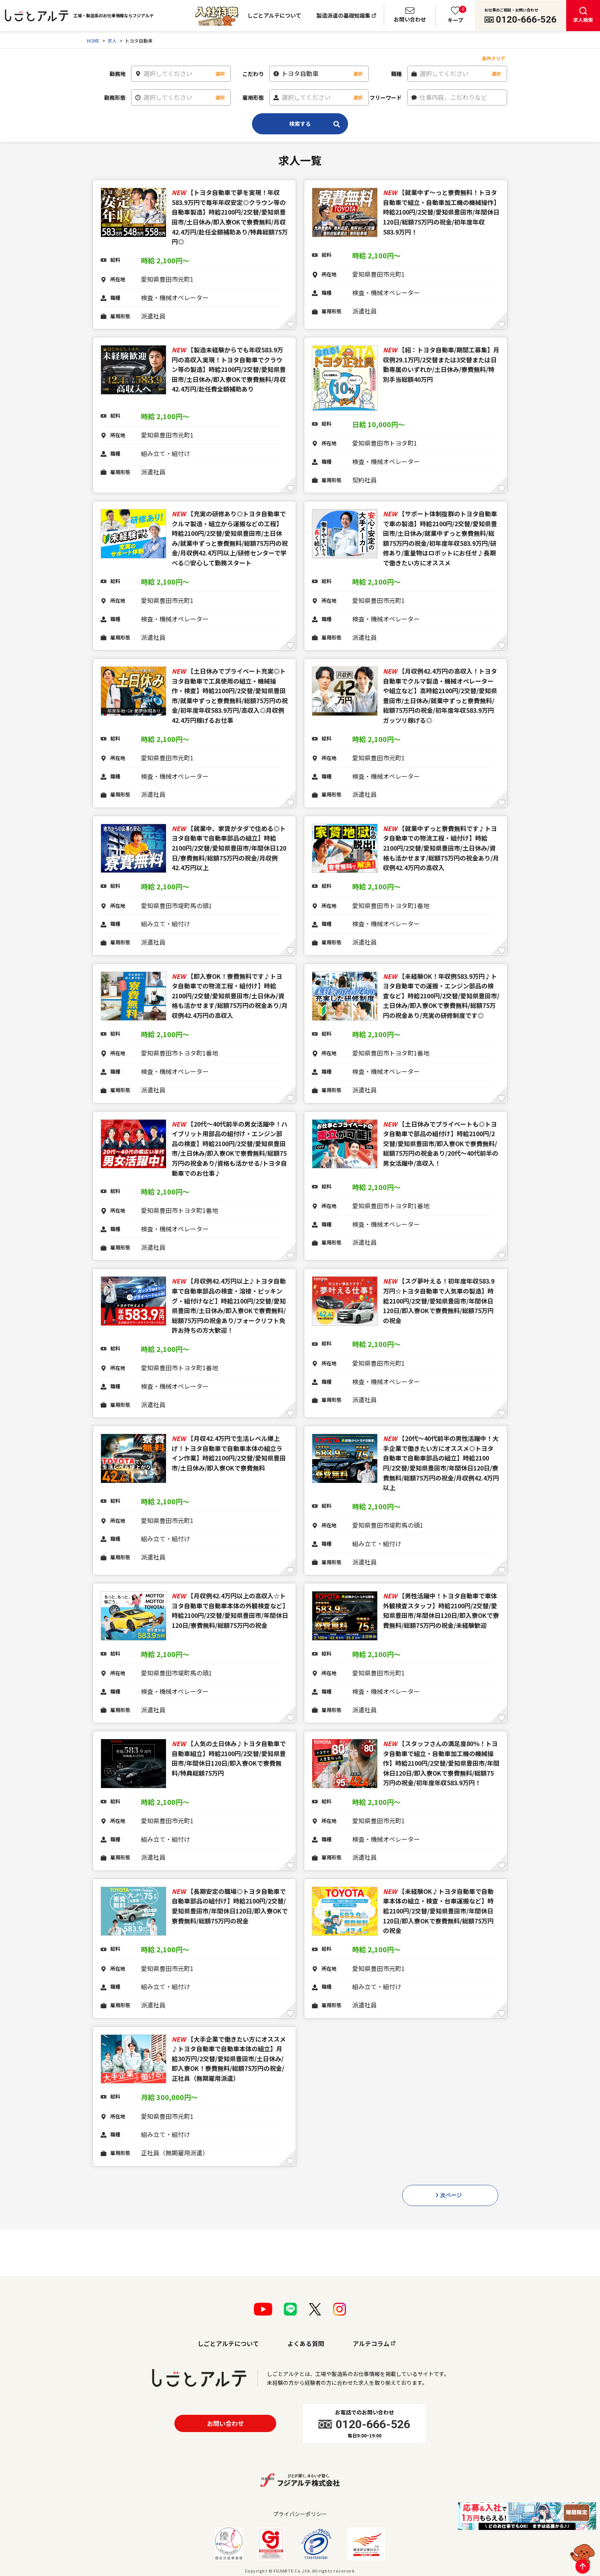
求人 (112, 40)
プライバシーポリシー (300, 2514)
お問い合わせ (225, 2423)
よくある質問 (305, 2343)
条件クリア (493, 58)
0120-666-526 (526, 19)
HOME (93, 40)
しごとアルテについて (274, 15)
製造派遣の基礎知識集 (343, 15)
